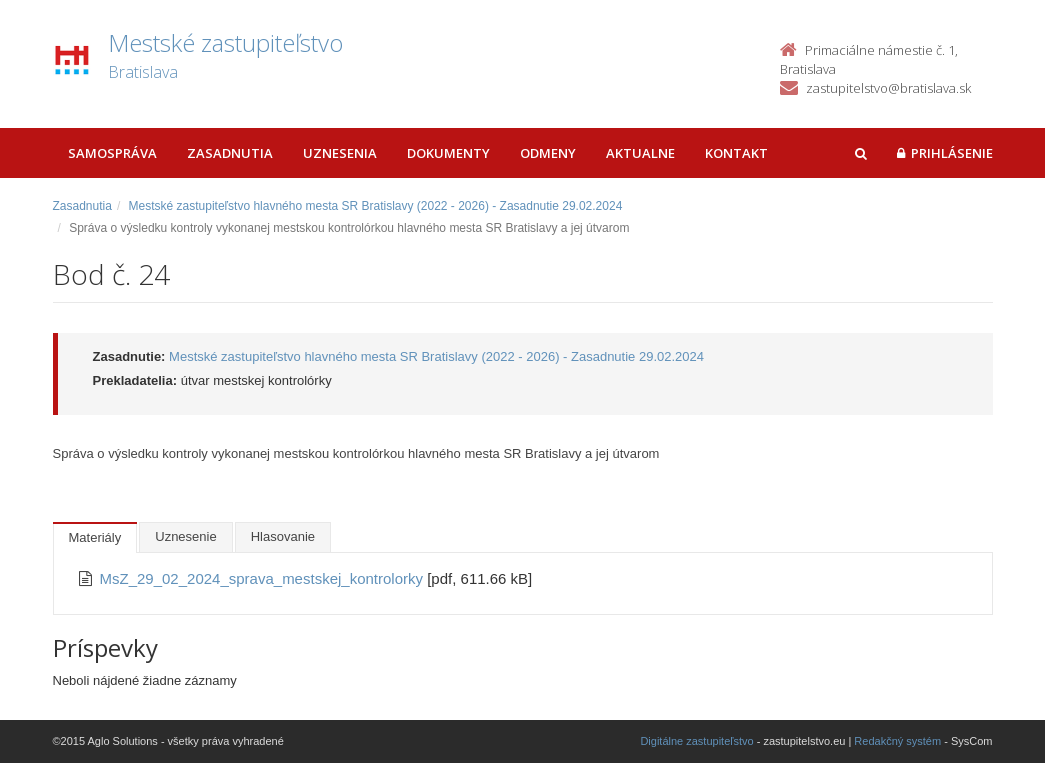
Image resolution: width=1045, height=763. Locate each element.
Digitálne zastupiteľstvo (696, 741)
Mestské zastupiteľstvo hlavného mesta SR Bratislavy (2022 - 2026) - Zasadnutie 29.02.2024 (376, 206)
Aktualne (640, 153)
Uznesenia (340, 153)
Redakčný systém (897, 741)
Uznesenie (185, 536)
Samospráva (112, 153)
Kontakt (736, 153)
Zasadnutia (230, 153)
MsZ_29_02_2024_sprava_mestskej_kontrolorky (264, 578)
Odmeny (548, 153)
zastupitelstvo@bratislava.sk (888, 88)
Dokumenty (448, 153)
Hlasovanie (283, 536)
